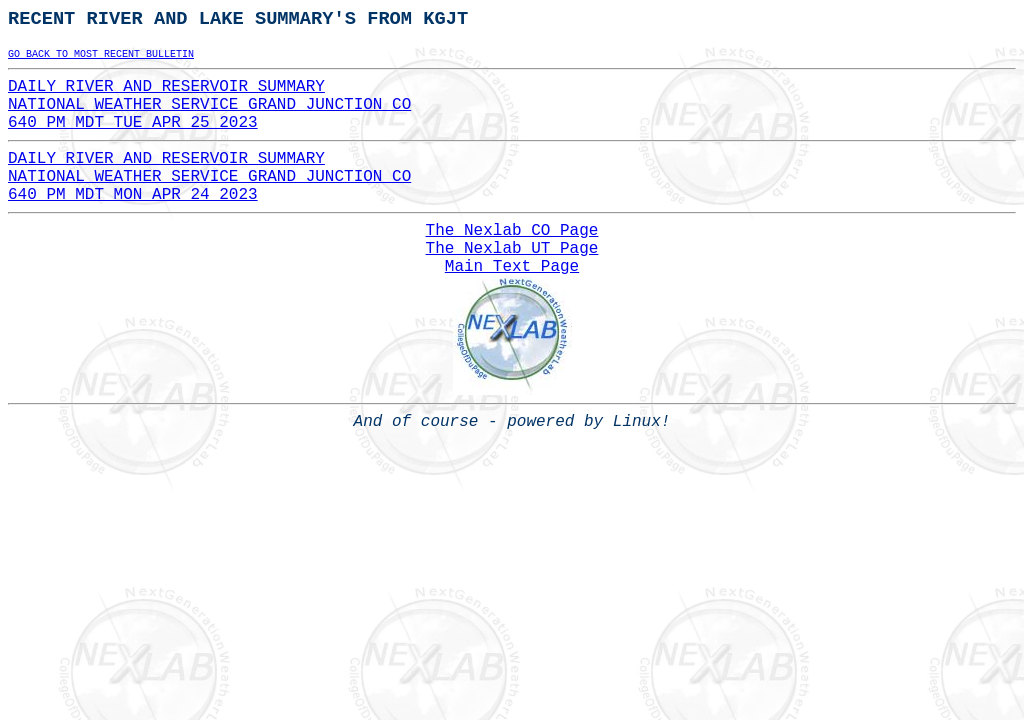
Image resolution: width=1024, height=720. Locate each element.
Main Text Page (512, 267)
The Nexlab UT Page (512, 249)
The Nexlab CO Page (512, 231)
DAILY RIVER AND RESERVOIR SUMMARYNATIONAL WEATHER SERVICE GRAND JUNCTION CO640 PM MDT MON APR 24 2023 (209, 177)
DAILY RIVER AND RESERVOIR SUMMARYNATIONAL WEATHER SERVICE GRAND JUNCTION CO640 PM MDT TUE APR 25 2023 (209, 105)
